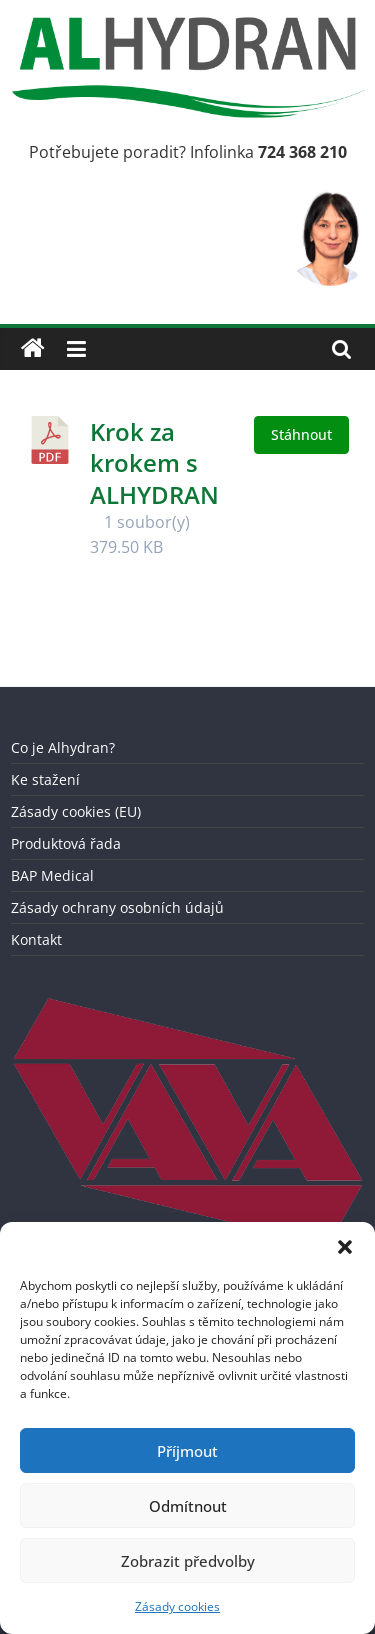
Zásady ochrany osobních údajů (117, 907)
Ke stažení (45, 779)
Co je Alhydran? (63, 747)
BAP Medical (52, 875)
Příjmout (187, 1451)
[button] (345, 1247)
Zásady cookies (177, 1606)
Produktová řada (66, 843)
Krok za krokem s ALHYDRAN (154, 462)
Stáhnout (301, 434)
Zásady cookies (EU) (76, 811)
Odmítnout (188, 1506)
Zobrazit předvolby (188, 1561)
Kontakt (36, 939)
